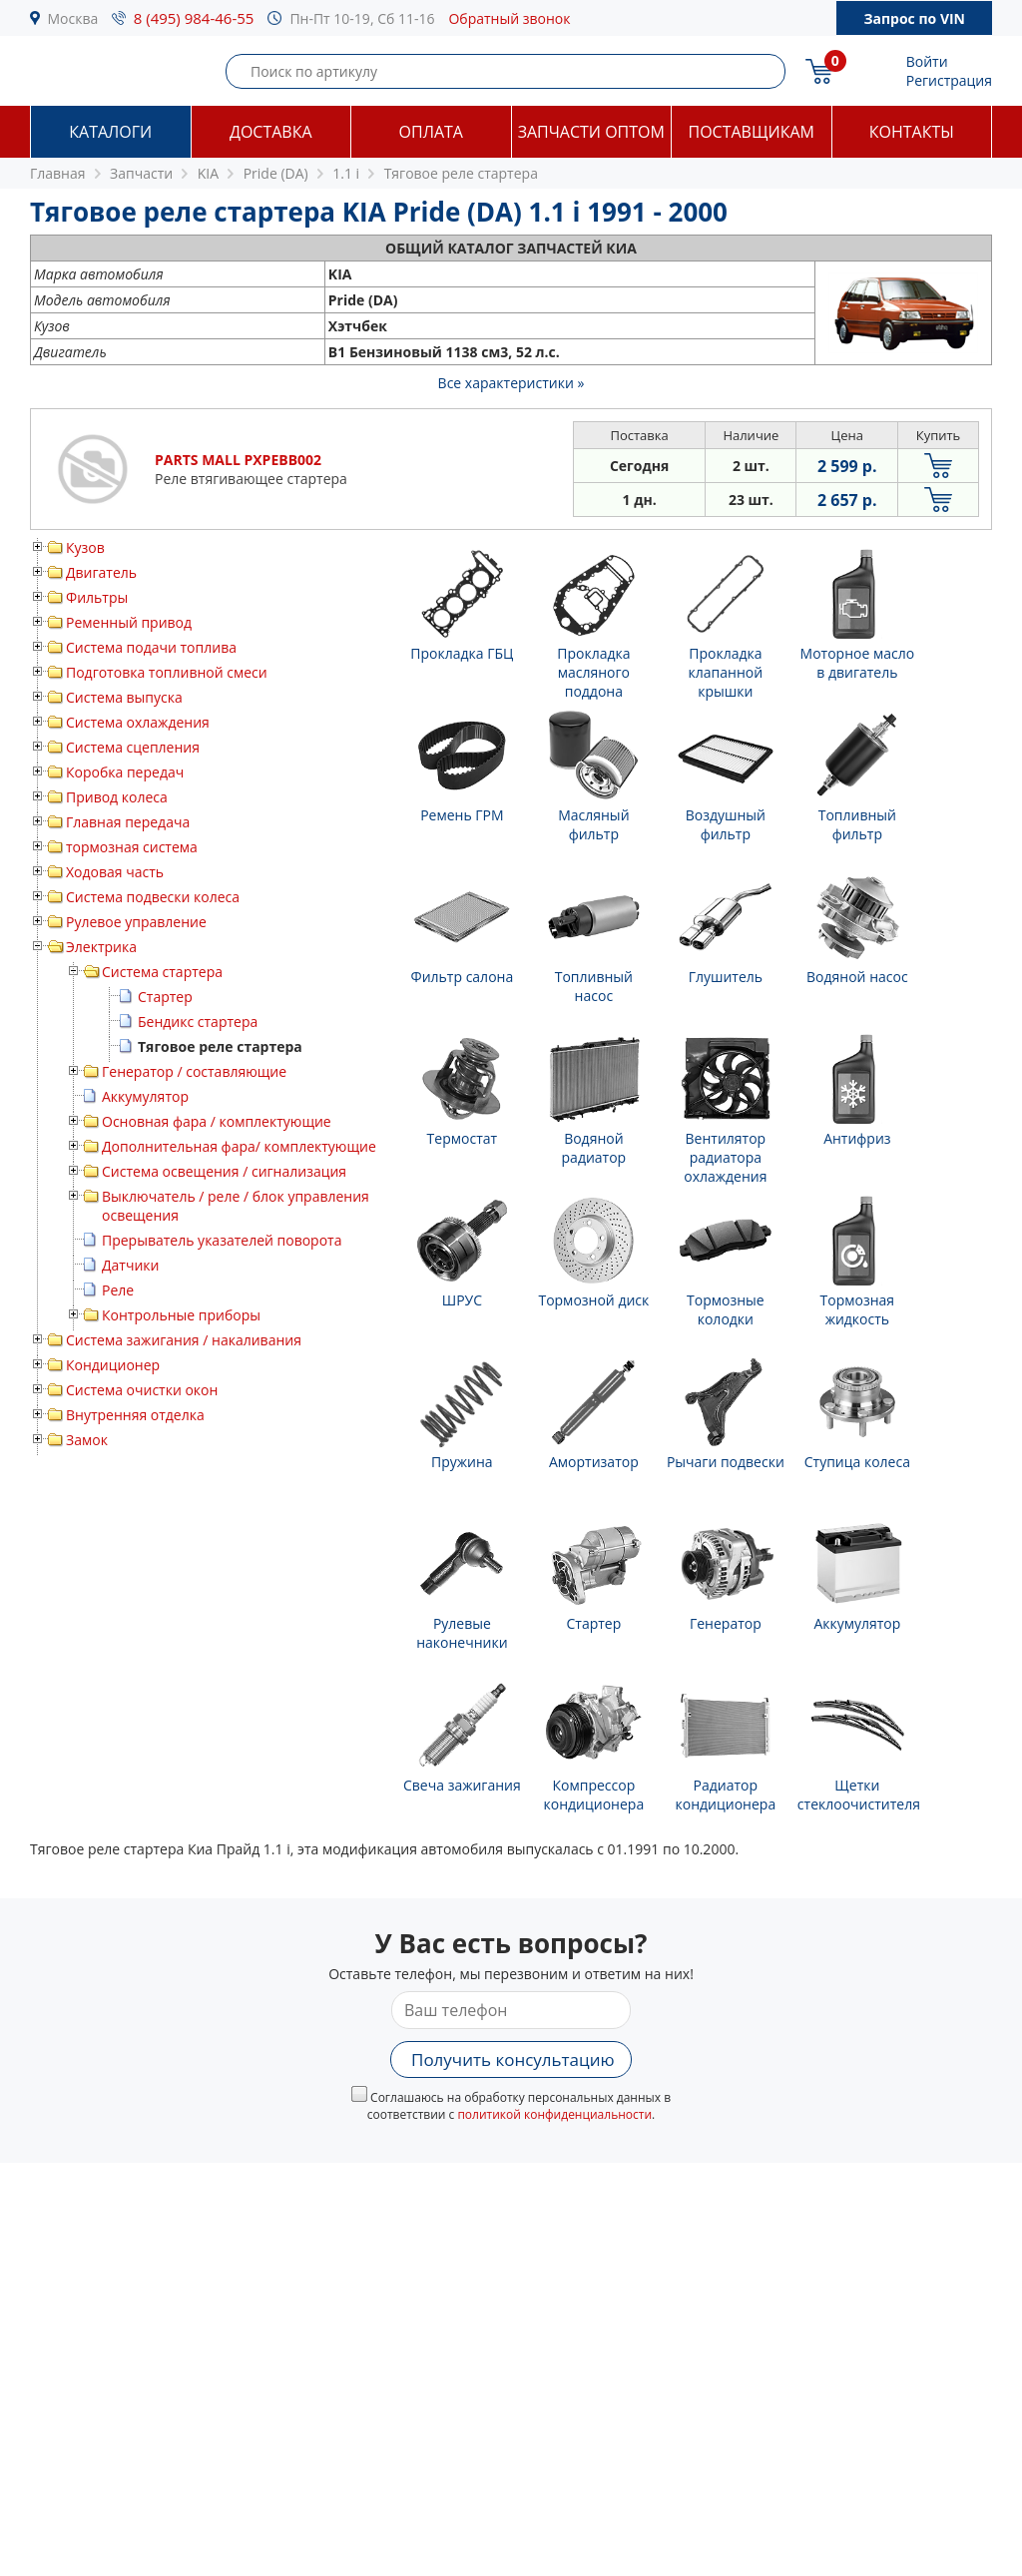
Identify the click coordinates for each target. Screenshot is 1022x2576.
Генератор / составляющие (194, 1071)
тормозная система (132, 846)
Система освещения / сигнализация (224, 1171)
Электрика (101, 946)
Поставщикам (751, 132)
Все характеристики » (511, 382)
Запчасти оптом (591, 132)
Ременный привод (129, 622)
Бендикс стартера (197, 1021)
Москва (73, 18)
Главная (58, 173)
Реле (118, 1290)
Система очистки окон (142, 1389)
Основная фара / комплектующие (216, 1121)
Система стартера (162, 971)
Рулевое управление (136, 921)
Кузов (85, 547)
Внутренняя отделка (135, 1414)
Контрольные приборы (181, 1314)
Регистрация (949, 80)
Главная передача (128, 821)
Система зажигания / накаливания (183, 1339)
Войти (927, 61)
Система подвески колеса (153, 896)
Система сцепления (133, 747)
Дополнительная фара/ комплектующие (239, 1146)
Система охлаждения (138, 722)
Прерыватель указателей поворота (221, 1240)
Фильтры (97, 597)
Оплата (431, 132)
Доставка (271, 132)
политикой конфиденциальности (554, 2114)
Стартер (165, 996)
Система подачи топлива (151, 647)
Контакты (911, 132)
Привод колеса (117, 796)
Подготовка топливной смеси (166, 672)
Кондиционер (113, 1364)
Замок (87, 1439)
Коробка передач (125, 772)
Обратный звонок (509, 18)
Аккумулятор (145, 1096)
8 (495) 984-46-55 (194, 18)
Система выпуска (124, 697)
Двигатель (101, 572)
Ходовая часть (115, 871)
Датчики (130, 1265)
